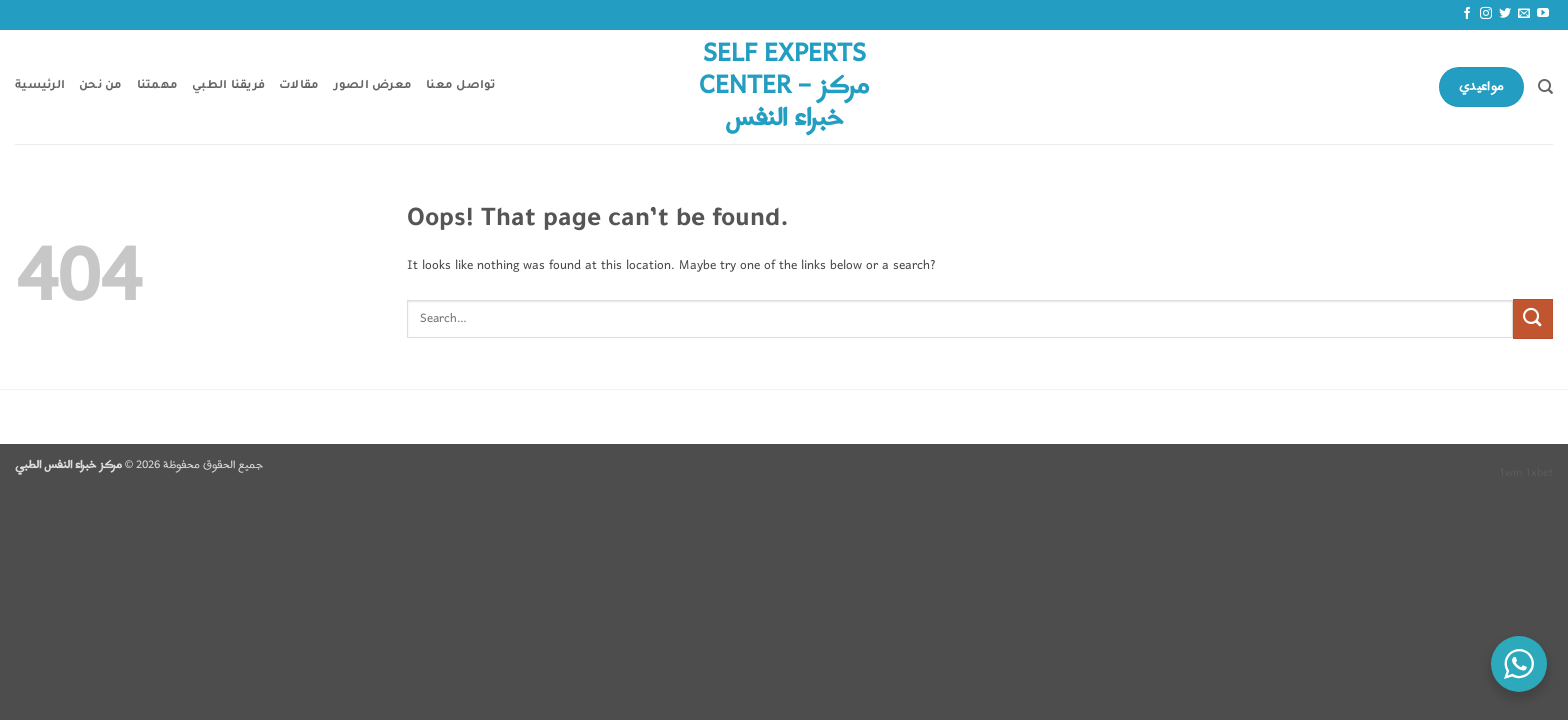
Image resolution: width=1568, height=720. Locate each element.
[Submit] (1533, 318)
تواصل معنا (461, 86)
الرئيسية (40, 86)
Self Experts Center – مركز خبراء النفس (784, 87)
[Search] (1545, 87)
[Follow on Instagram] (1486, 14)
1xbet (1539, 473)
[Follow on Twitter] (1505, 14)
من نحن (101, 86)
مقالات (299, 86)
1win (1510, 473)
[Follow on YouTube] (1543, 14)
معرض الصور (373, 86)
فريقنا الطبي (228, 86)
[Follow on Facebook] (1467, 14)
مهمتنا (158, 86)
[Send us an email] (1524, 14)
